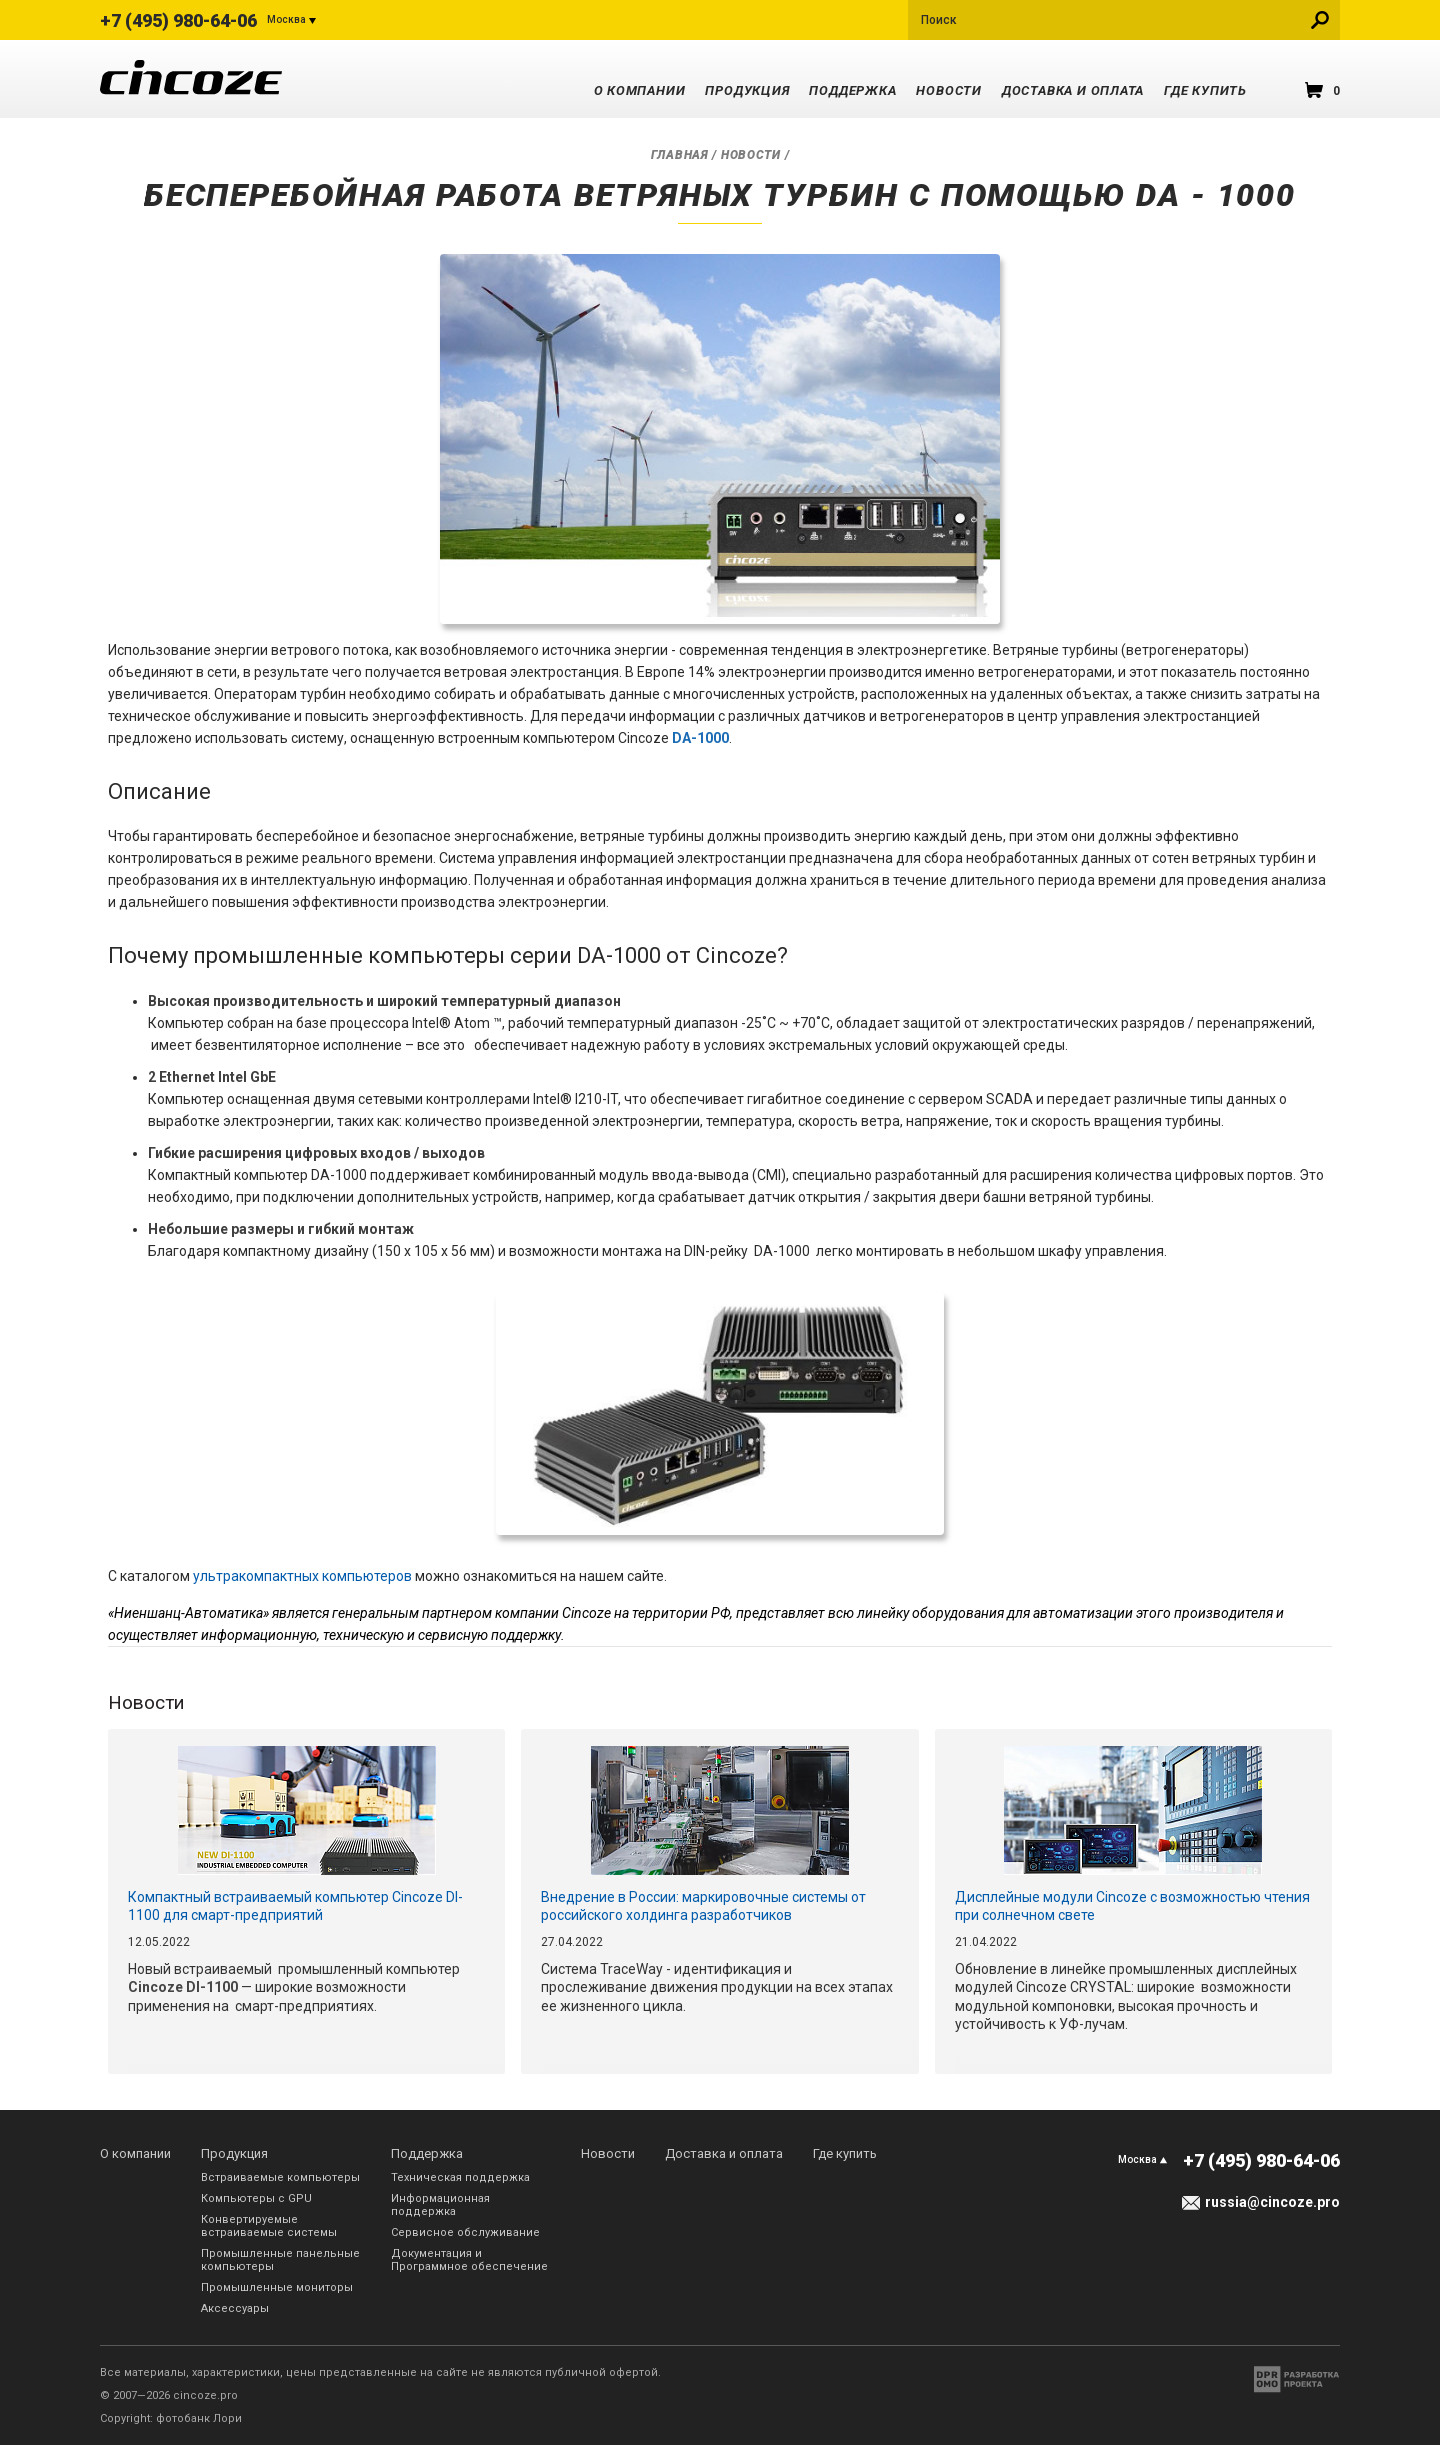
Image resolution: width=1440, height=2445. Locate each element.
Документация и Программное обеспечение (469, 2260)
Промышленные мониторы (277, 2287)
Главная (680, 155)
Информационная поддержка (440, 2205)
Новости (948, 90)
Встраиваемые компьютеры (280, 2177)
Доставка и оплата (1073, 90)
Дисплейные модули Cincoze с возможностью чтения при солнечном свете (1132, 1906)
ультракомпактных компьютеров (302, 1576)
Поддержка (852, 90)
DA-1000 (700, 738)
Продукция (747, 90)
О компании (640, 90)
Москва (286, 19)
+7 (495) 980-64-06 (178, 20)
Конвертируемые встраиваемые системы (269, 2226)
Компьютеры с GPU (256, 2198)
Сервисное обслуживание (465, 2232)
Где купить (1205, 90)
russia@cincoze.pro (1272, 2202)
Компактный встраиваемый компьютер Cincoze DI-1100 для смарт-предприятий (295, 1906)
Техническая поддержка (460, 2177)
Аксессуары (235, 2308)
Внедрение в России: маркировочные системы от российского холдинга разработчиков (703, 1906)
